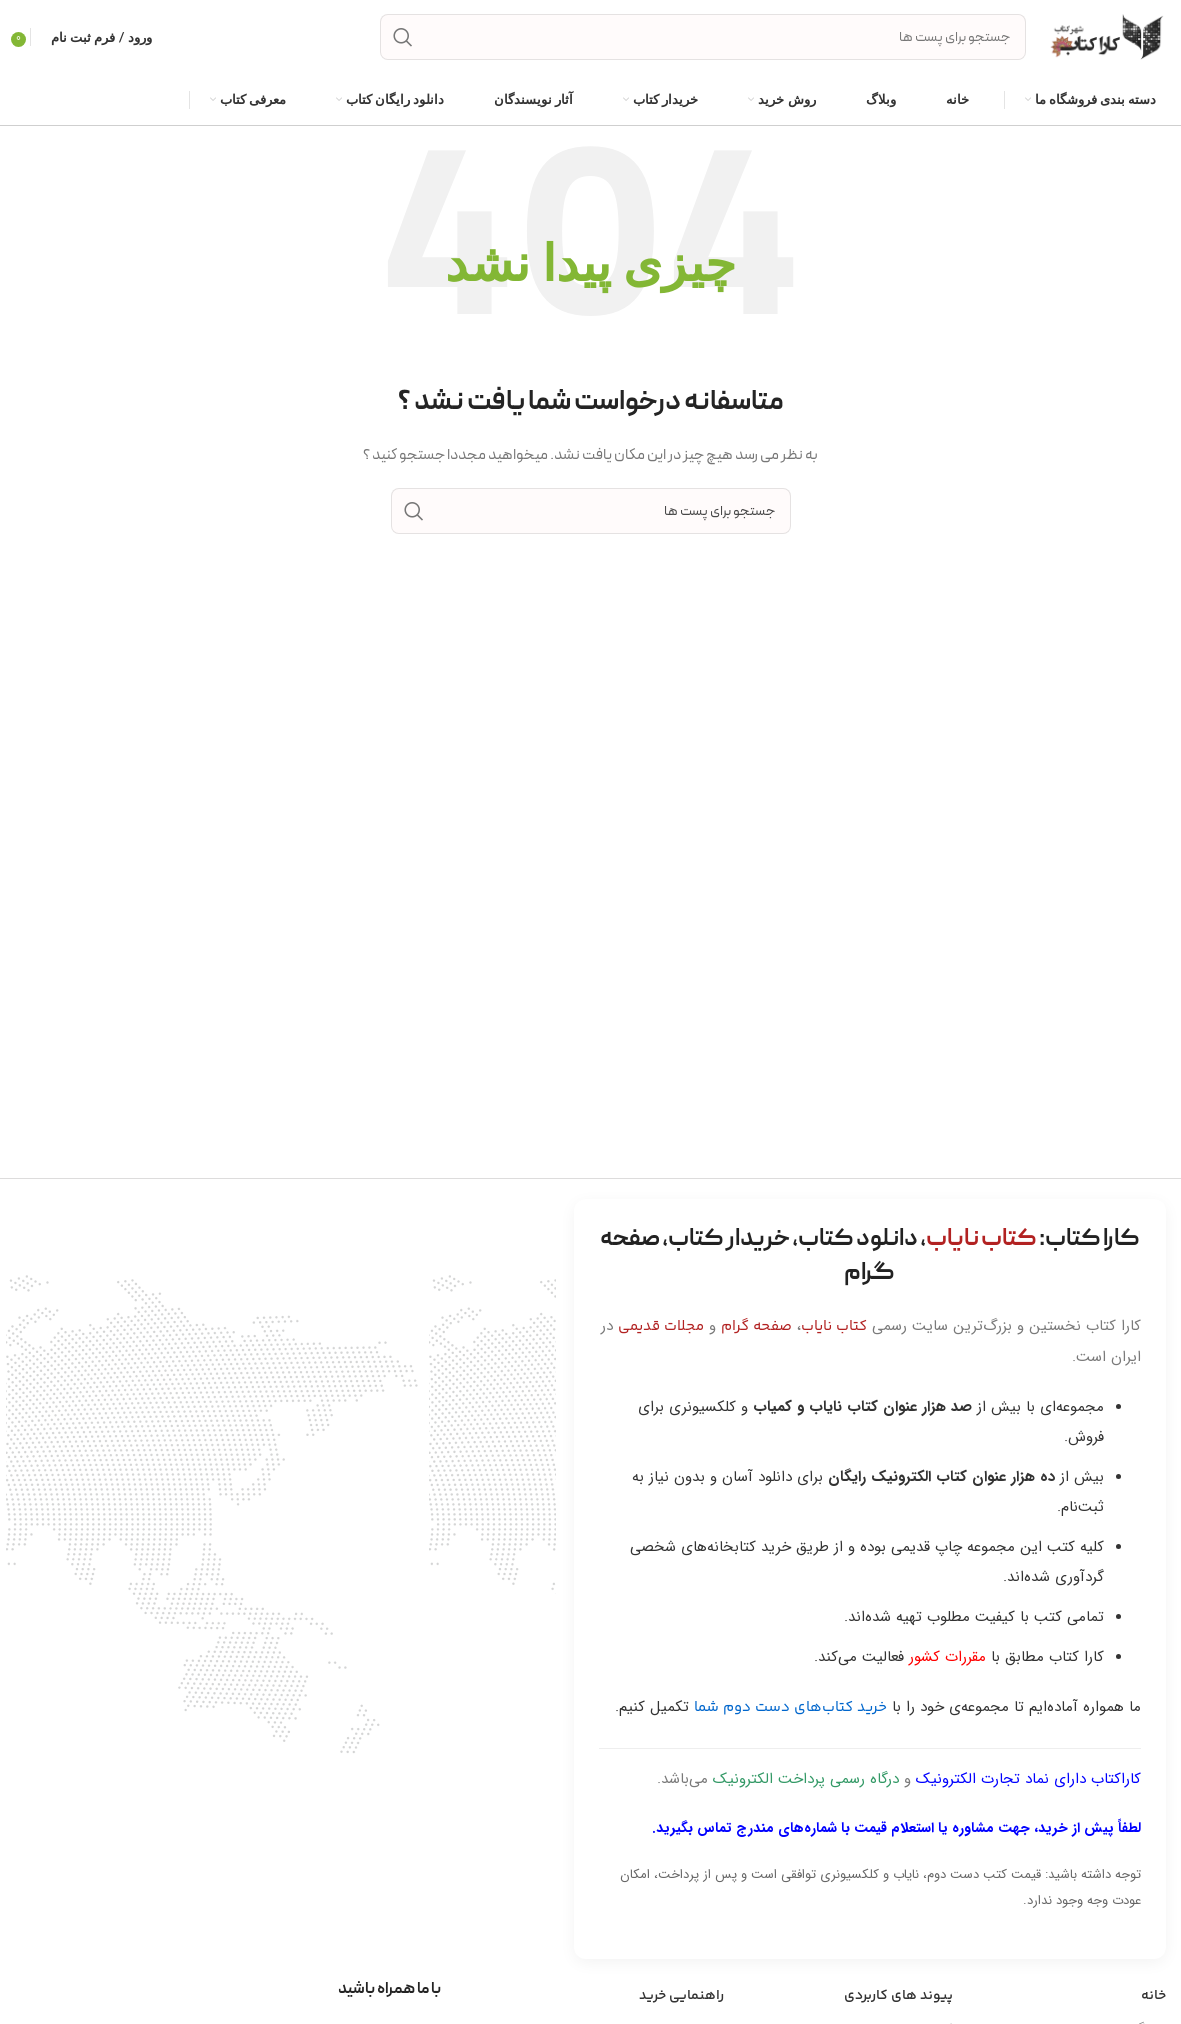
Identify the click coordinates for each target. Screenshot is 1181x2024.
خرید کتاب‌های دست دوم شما (790, 1707)
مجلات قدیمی (661, 1326)
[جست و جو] (703, 38)
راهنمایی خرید (681, 1996)
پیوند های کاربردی (898, 1996)
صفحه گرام (756, 1326)
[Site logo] (1106, 37)
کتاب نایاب (834, 1326)
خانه (1153, 1996)
